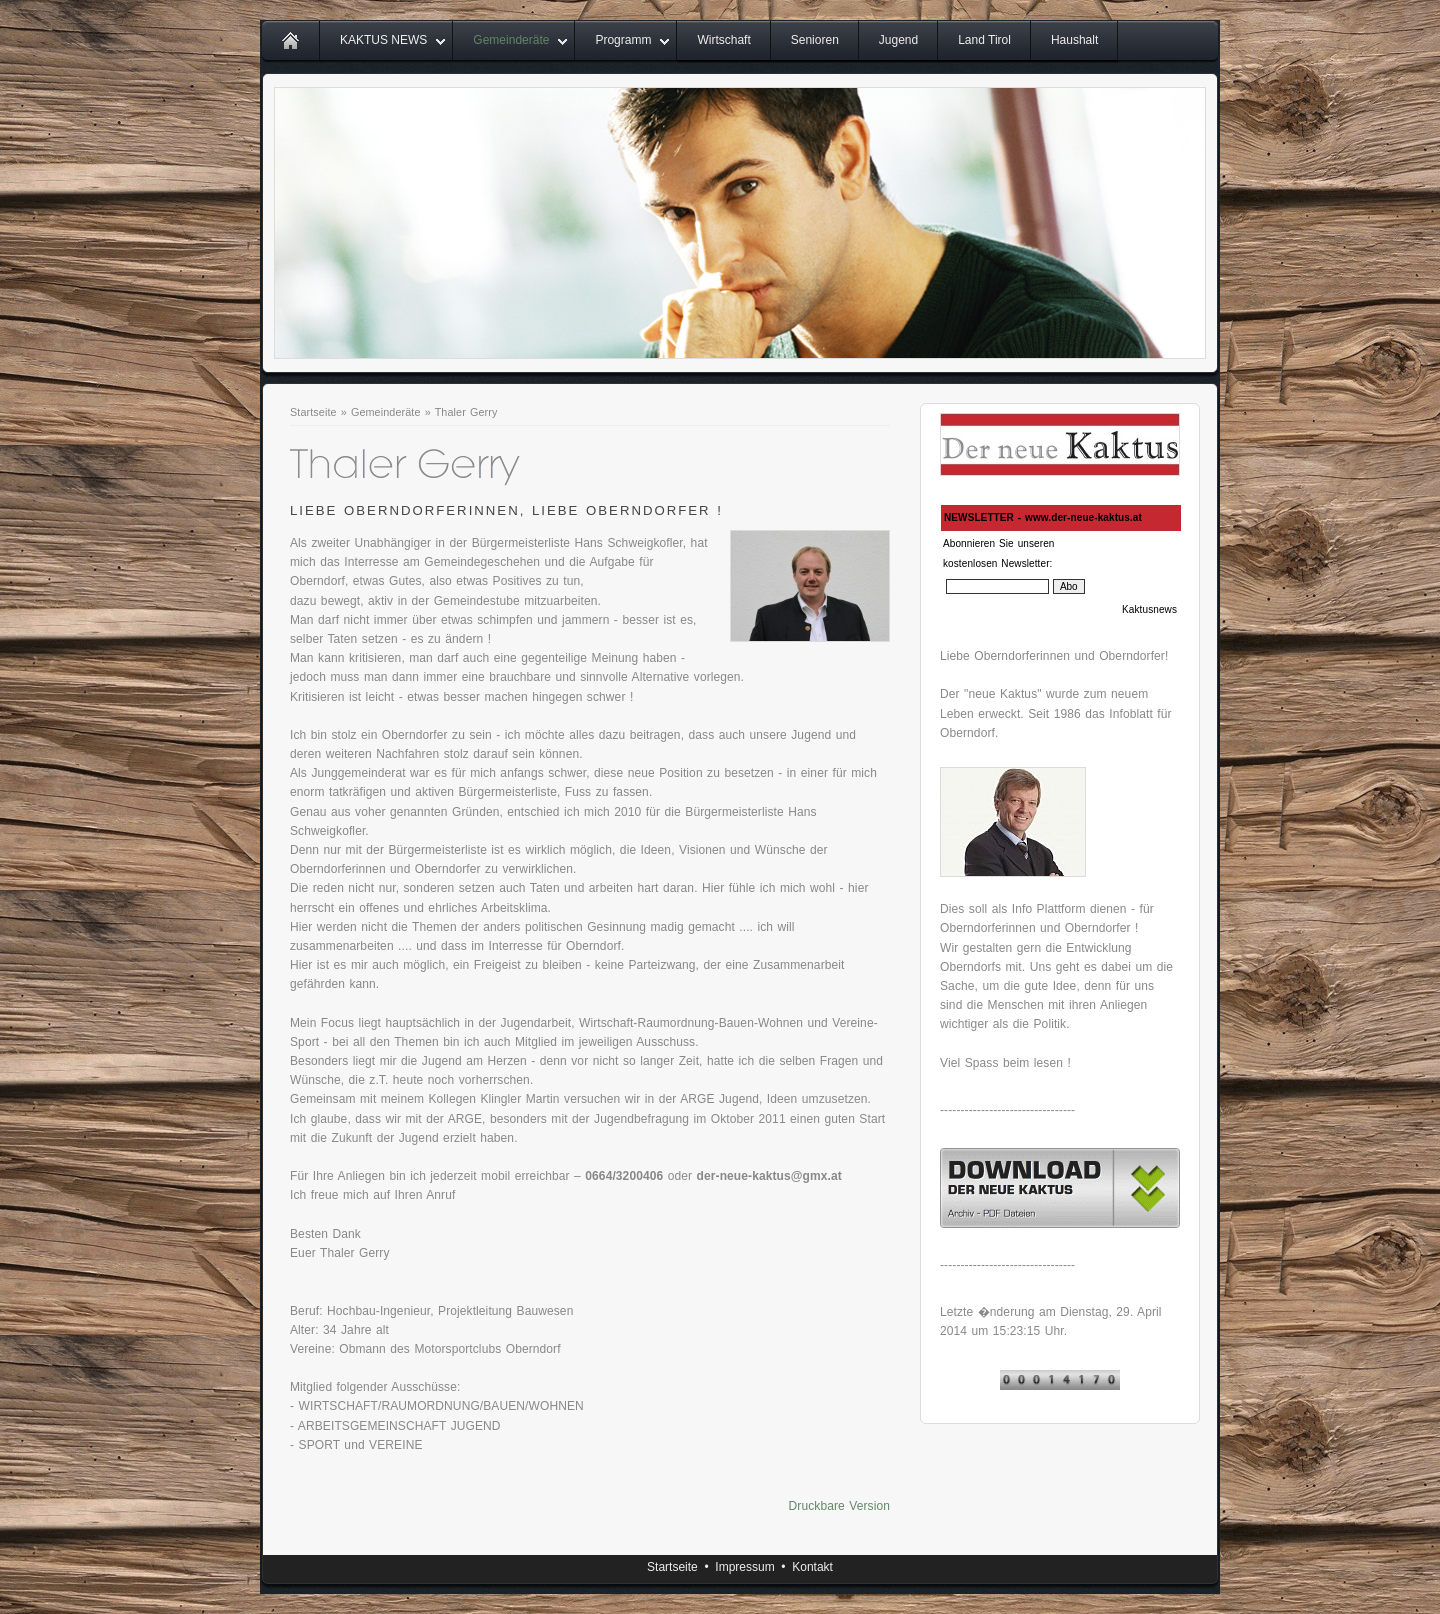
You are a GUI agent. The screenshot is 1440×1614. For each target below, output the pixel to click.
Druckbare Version (839, 1506)
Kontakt (812, 1567)
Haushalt (1074, 40)
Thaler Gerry (466, 412)
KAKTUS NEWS (383, 40)
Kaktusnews (1149, 609)
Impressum (744, 1567)
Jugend (898, 40)
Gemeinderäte (511, 40)
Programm (623, 40)
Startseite (313, 412)
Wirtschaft (723, 40)
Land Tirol (984, 40)
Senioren (815, 40)
